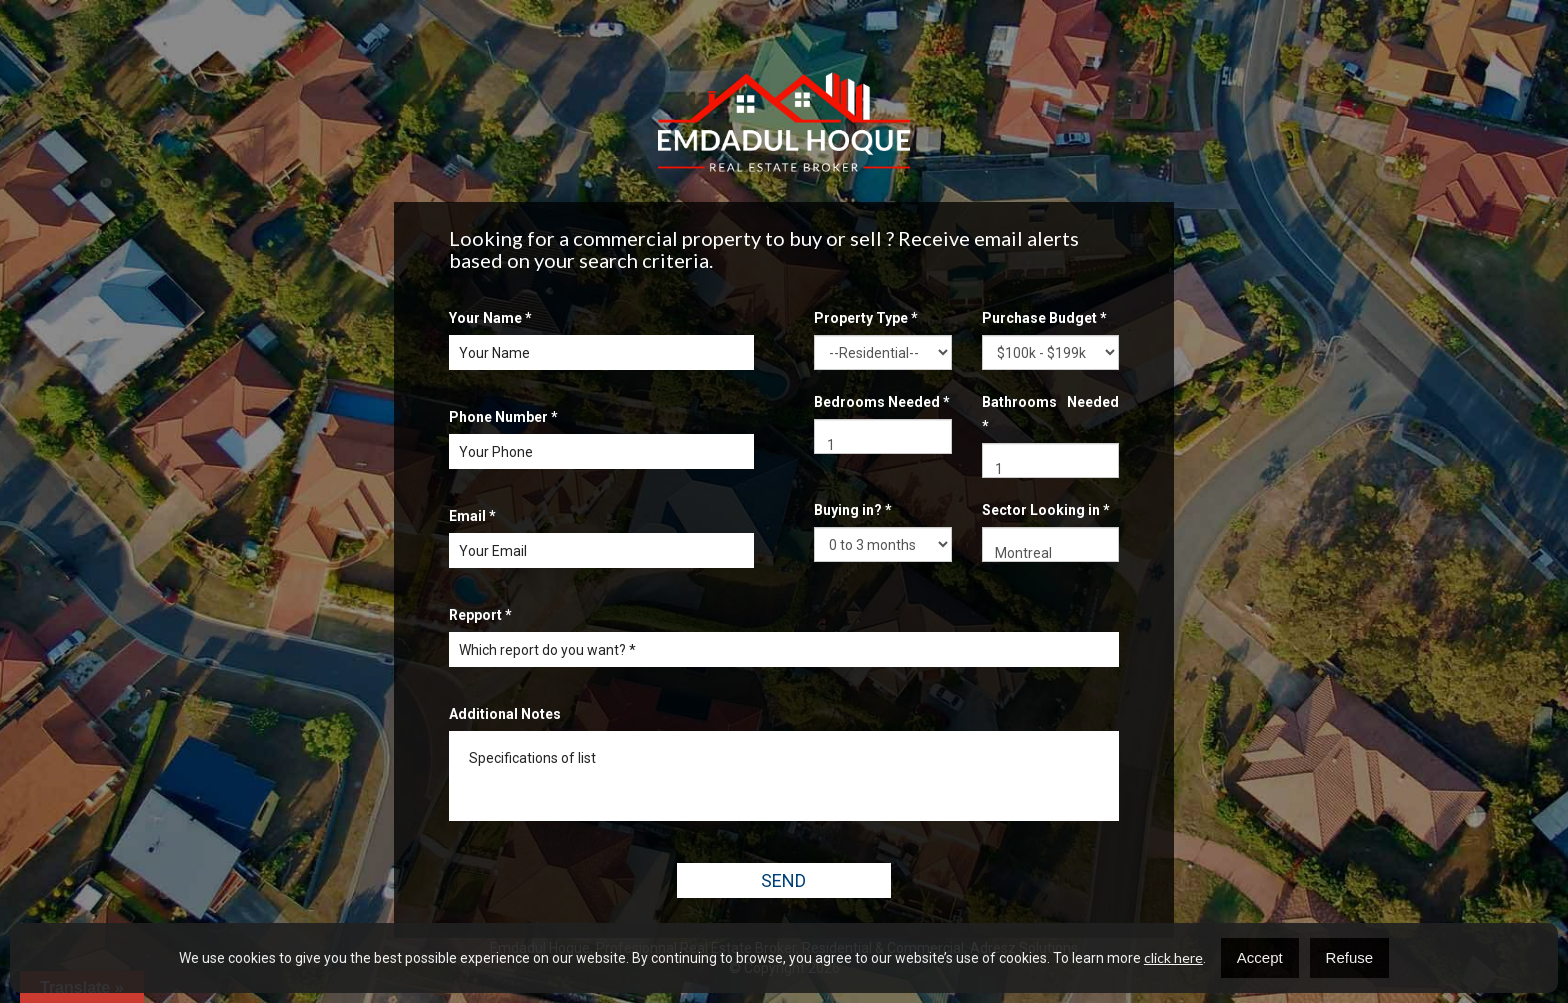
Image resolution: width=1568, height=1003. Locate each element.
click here (1173, 957)
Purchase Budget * (1044, 318)
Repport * (480, 615)
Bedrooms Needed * (882, 402)
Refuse (1350, 957)
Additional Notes (505, 714)
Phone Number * (503, 417)
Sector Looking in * (1046, 510)
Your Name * (490, 318)
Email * (472, 516)
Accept (1260, 957)
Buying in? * (853, 510)
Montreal (1051, 553)
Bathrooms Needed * (1051, 414)
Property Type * (866, 318)
